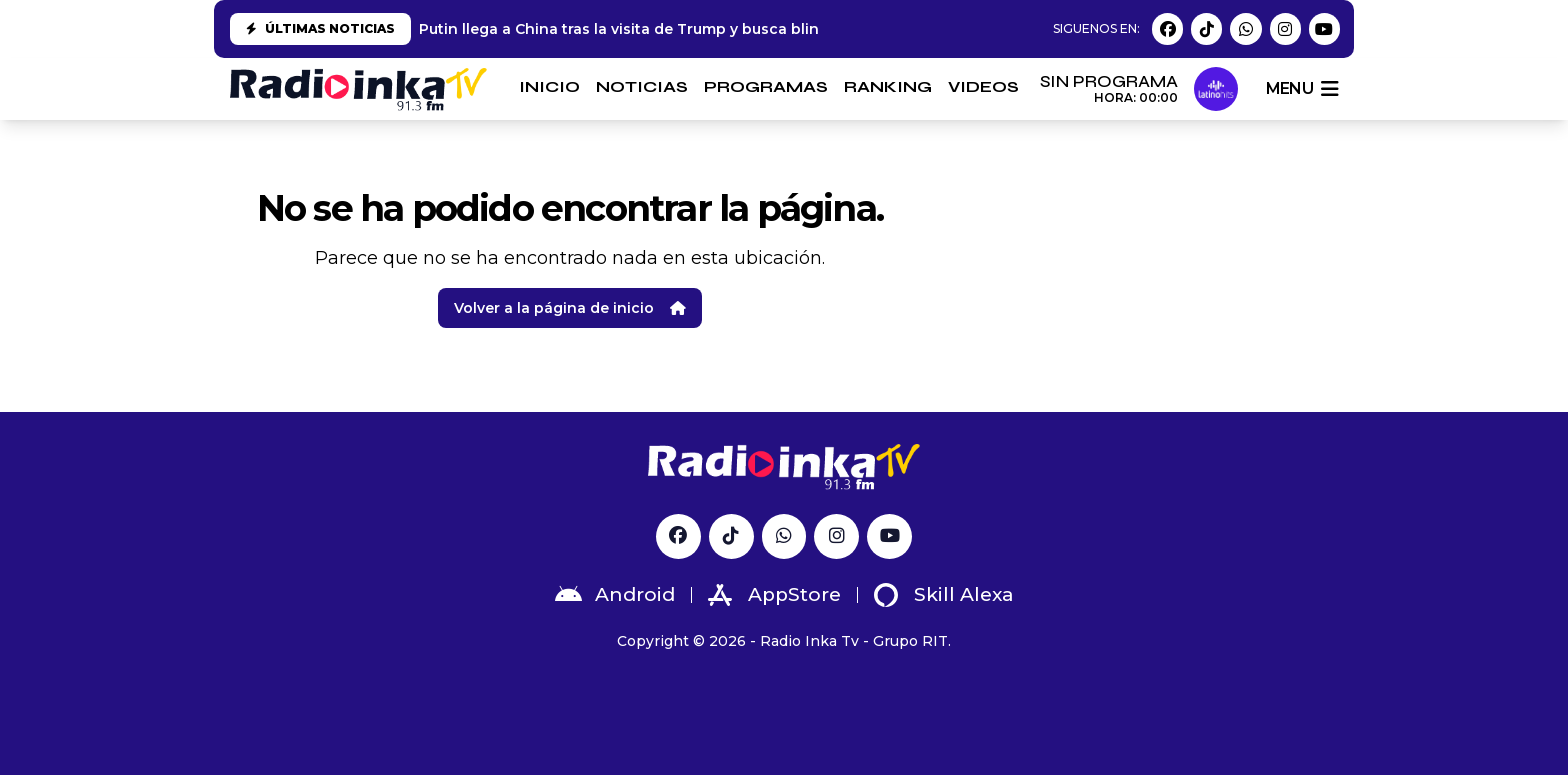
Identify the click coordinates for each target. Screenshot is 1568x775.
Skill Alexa (944, 595)
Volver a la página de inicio (570, 308)
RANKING (888, 86)
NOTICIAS (642, 86)
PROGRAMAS (766, 86)
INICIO (549, 86)
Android (615, 595)
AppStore (774, 595)
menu (1302, 89)
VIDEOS (983, 86)
